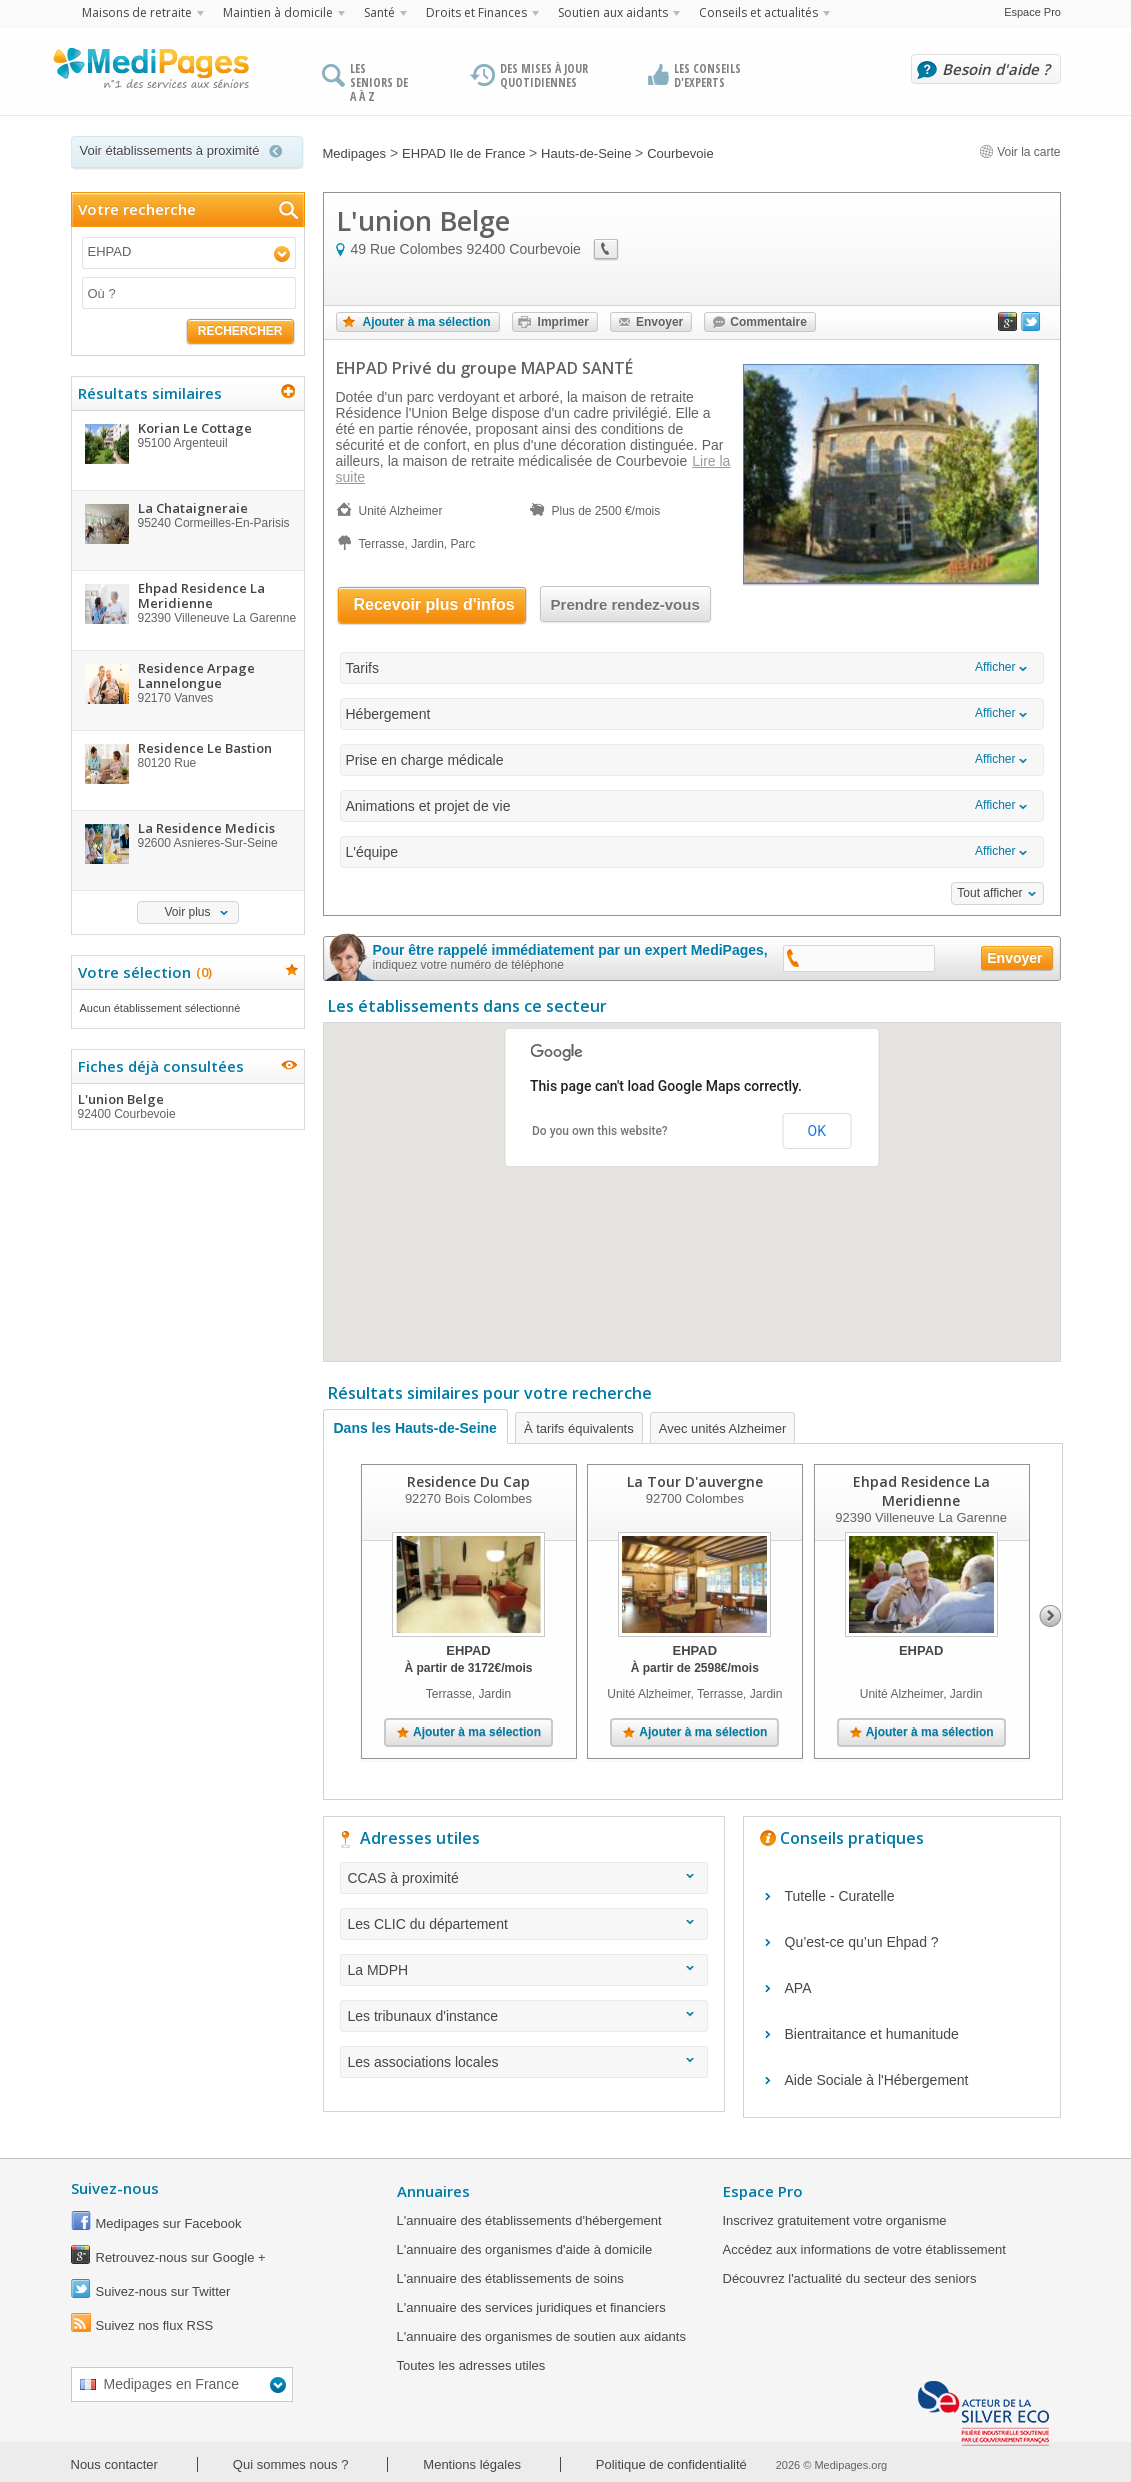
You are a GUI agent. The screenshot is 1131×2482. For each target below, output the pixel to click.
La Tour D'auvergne (694, 1481)
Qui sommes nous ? (291, 2464)
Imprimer (563, 322)
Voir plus (187, 912)
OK (817, 1131)
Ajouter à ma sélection (427, 322)
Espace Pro (1032, 12)
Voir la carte (1020, 152)
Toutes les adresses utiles (471, 2365)
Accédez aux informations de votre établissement (864, 2249)
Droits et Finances (476, 12)
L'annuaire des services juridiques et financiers (531, 2307)
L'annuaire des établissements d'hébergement (529, 2220)
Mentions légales (472, 2464)
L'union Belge (187, 1106)
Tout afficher (989, 893)
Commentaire (768, 322)
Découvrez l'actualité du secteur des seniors (850, 2278)
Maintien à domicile (278, 12)
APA (798, 1988)
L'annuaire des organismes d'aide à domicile (525, 2249)
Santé (379, 12)
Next (1050, 1616)
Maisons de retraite (137, 12)
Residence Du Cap (468, 1481)
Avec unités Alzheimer (723, 1428)
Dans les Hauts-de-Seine (415, 1428)
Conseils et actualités (758, 12)
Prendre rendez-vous (625, 604)
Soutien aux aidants (613, 12)
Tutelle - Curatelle (840, 1896)
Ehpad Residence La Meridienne (920, 1491)
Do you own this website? (600, 1131)
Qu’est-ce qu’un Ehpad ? (862, 1942)
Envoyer (659, 322)
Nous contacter (114, 2464)
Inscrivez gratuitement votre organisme (835, 2220)
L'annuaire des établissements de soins (510, 2278)
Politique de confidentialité (671, 2464)
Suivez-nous (115, 2188)
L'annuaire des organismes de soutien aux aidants (541, 2336)
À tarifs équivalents (579, 1428)
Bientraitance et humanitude (872, 2034)
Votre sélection (142, 972)
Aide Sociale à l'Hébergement (877, 2080)
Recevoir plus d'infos (434, 604)
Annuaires (433, 2191)
